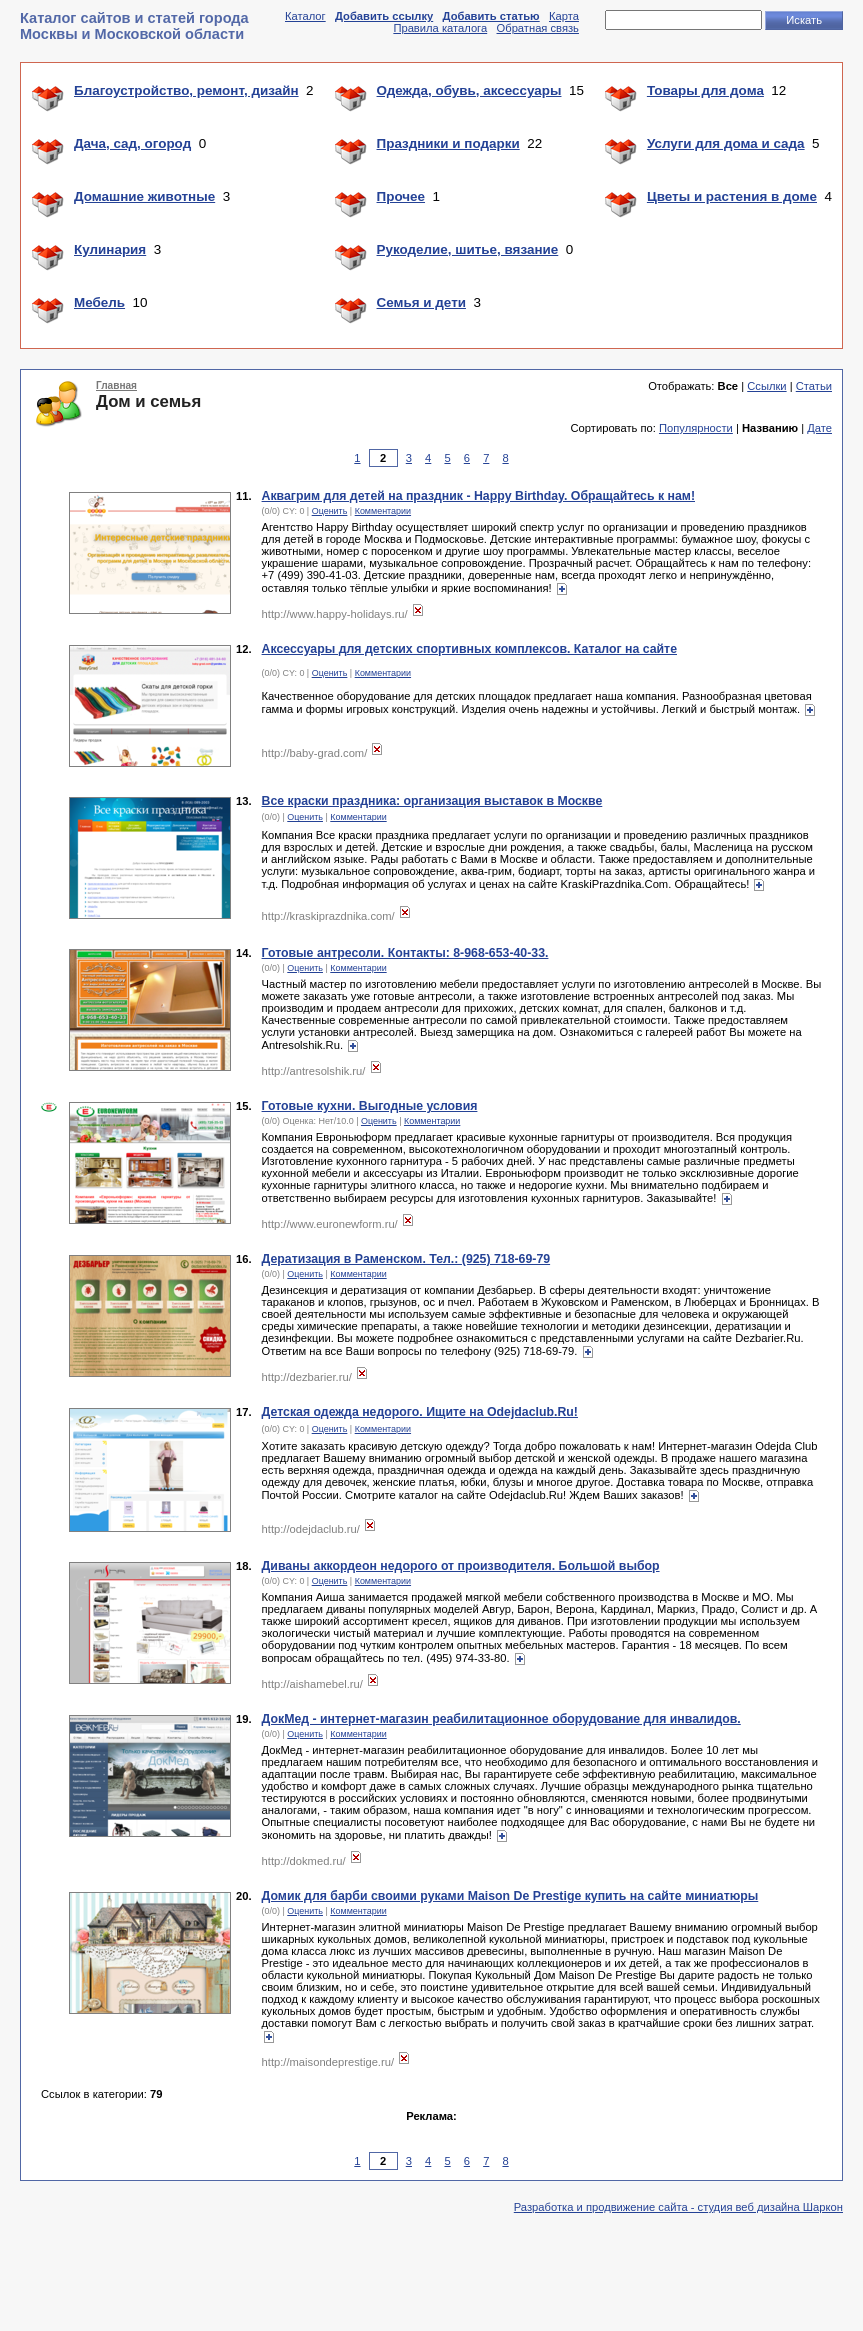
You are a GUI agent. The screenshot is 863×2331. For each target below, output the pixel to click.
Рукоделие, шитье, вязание (468, 249)
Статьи (814, 386)
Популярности (696, 428)
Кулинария (110, 249)
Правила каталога (440, 28)
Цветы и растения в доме (732, 196)
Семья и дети (421, 302)
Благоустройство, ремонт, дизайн (186, 90)
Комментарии (383, 511)
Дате (819, 428)
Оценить (330, 511)
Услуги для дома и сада (726, 143)
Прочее (401, 196)
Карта (564, 16)
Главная (116, 385)
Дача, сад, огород (132, 143)
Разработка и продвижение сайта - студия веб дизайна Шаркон (678, 2207)
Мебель (99, 302)
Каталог (305, 16)
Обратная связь (538, 28)
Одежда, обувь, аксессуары (469, 90)
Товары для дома (705, 90)
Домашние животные (144, 196)
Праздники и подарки (448, 143)
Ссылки (766, 386)
